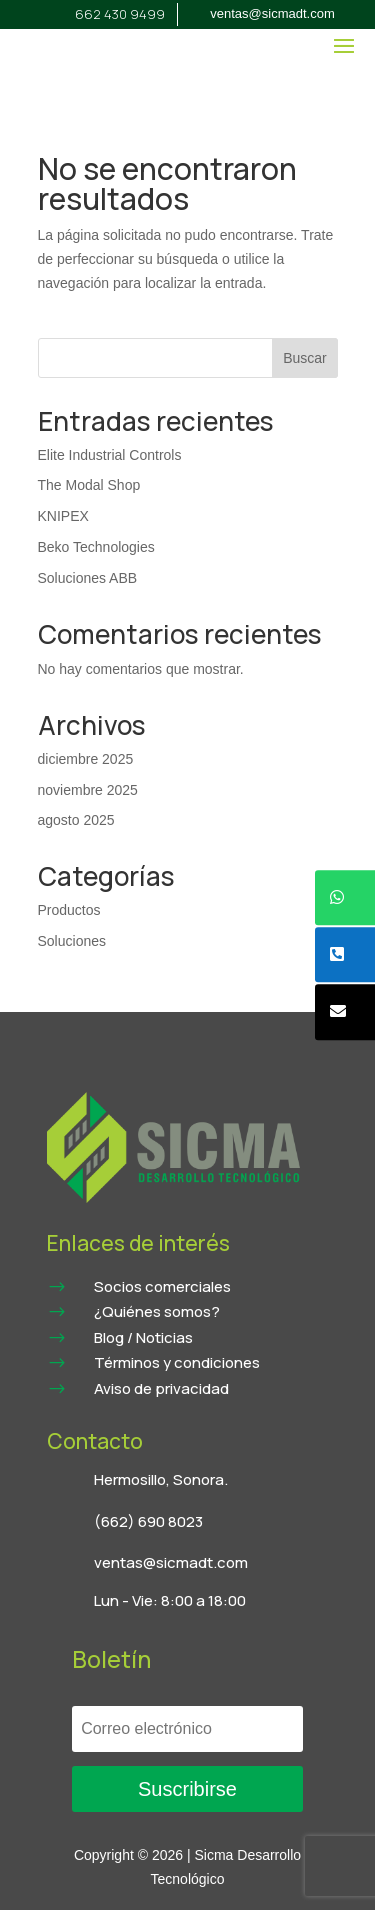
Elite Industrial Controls (110, 455)
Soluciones (72, 941)
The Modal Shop (89, 485)
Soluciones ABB (88, 578)
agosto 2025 (76, 820)
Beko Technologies (96, 547)
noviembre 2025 (88, 790)
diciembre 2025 (86, 759)
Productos (69, 910)
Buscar (305, 358)
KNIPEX (63, 516)
